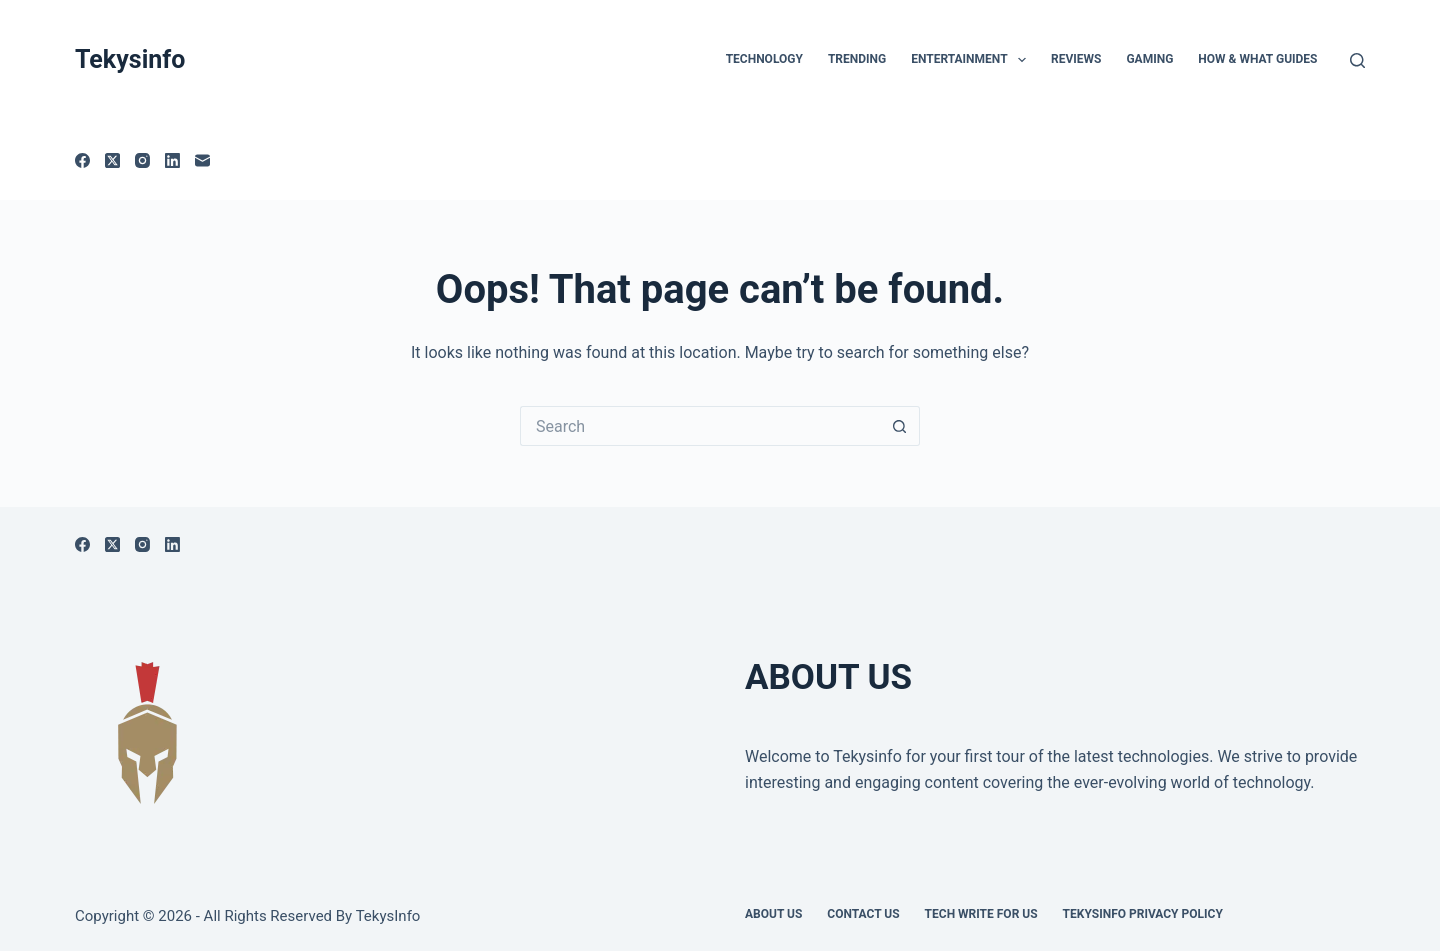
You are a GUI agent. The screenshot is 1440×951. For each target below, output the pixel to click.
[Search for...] (700, 426)
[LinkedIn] (172, 160)
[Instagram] (142, 160)
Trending (857, 59)
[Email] (202, 160)
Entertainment (972, 60)
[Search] (1357, 60)
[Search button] (900, 426)
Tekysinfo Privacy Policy (1143, 914)
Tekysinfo (130, 59)
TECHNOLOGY (764, 59)
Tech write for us (981, 914)
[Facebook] (82, 160)
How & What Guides (1257, 59)
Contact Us (863, 914)
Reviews (1076, 59)
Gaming (1149, 59)
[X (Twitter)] (112, 160)
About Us (773, 914)
